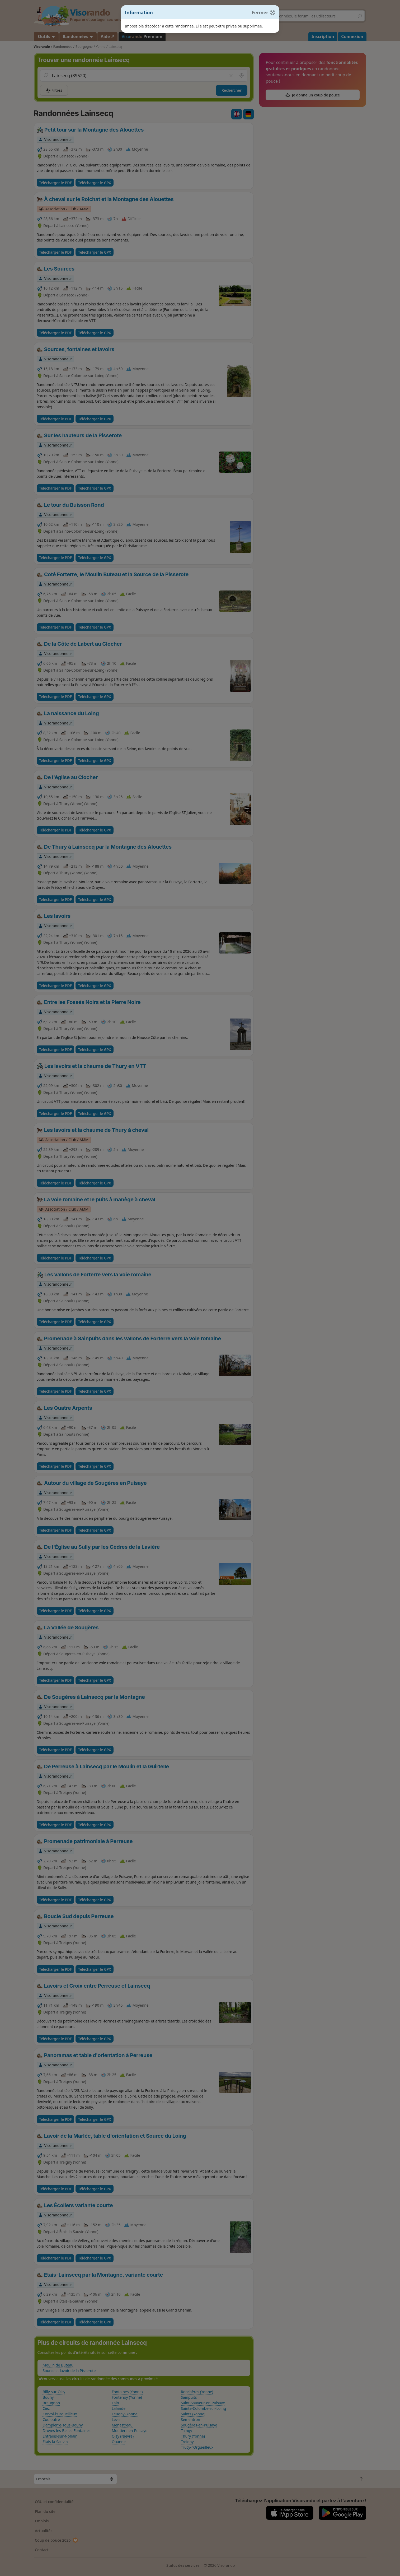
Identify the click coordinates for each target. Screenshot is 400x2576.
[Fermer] (261, 13)
